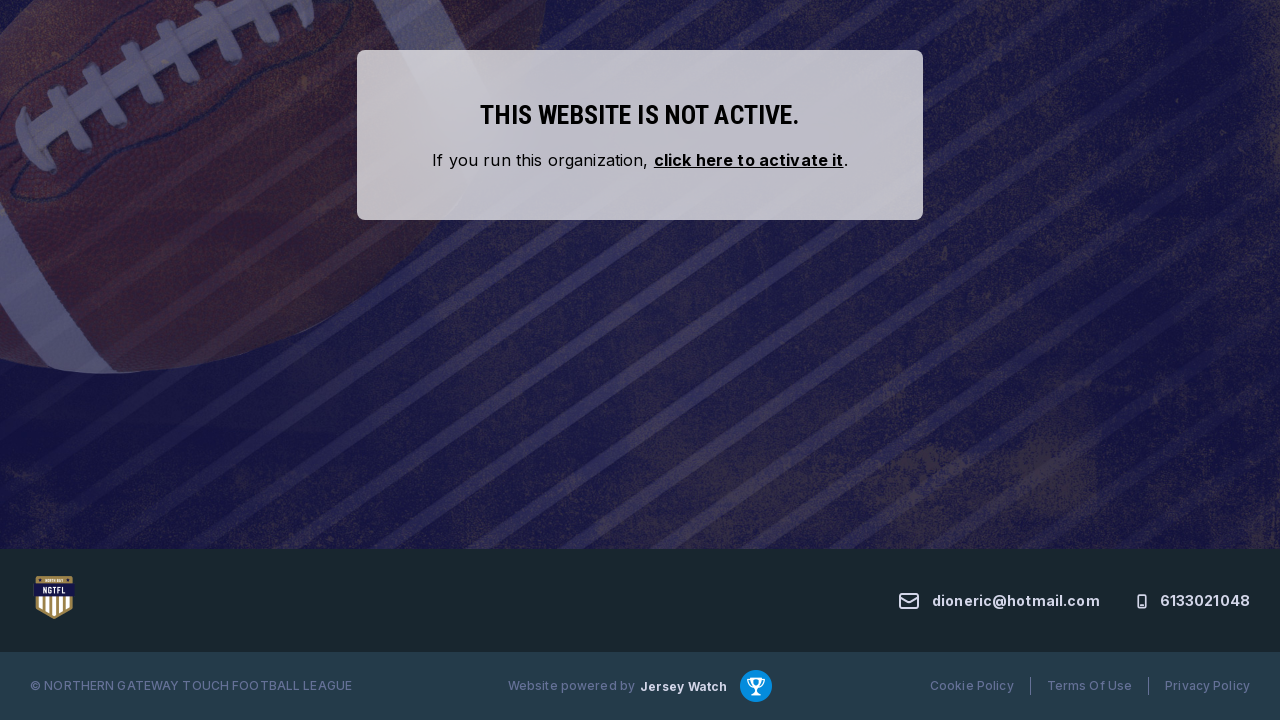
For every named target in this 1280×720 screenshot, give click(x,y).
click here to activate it (749, 160)
